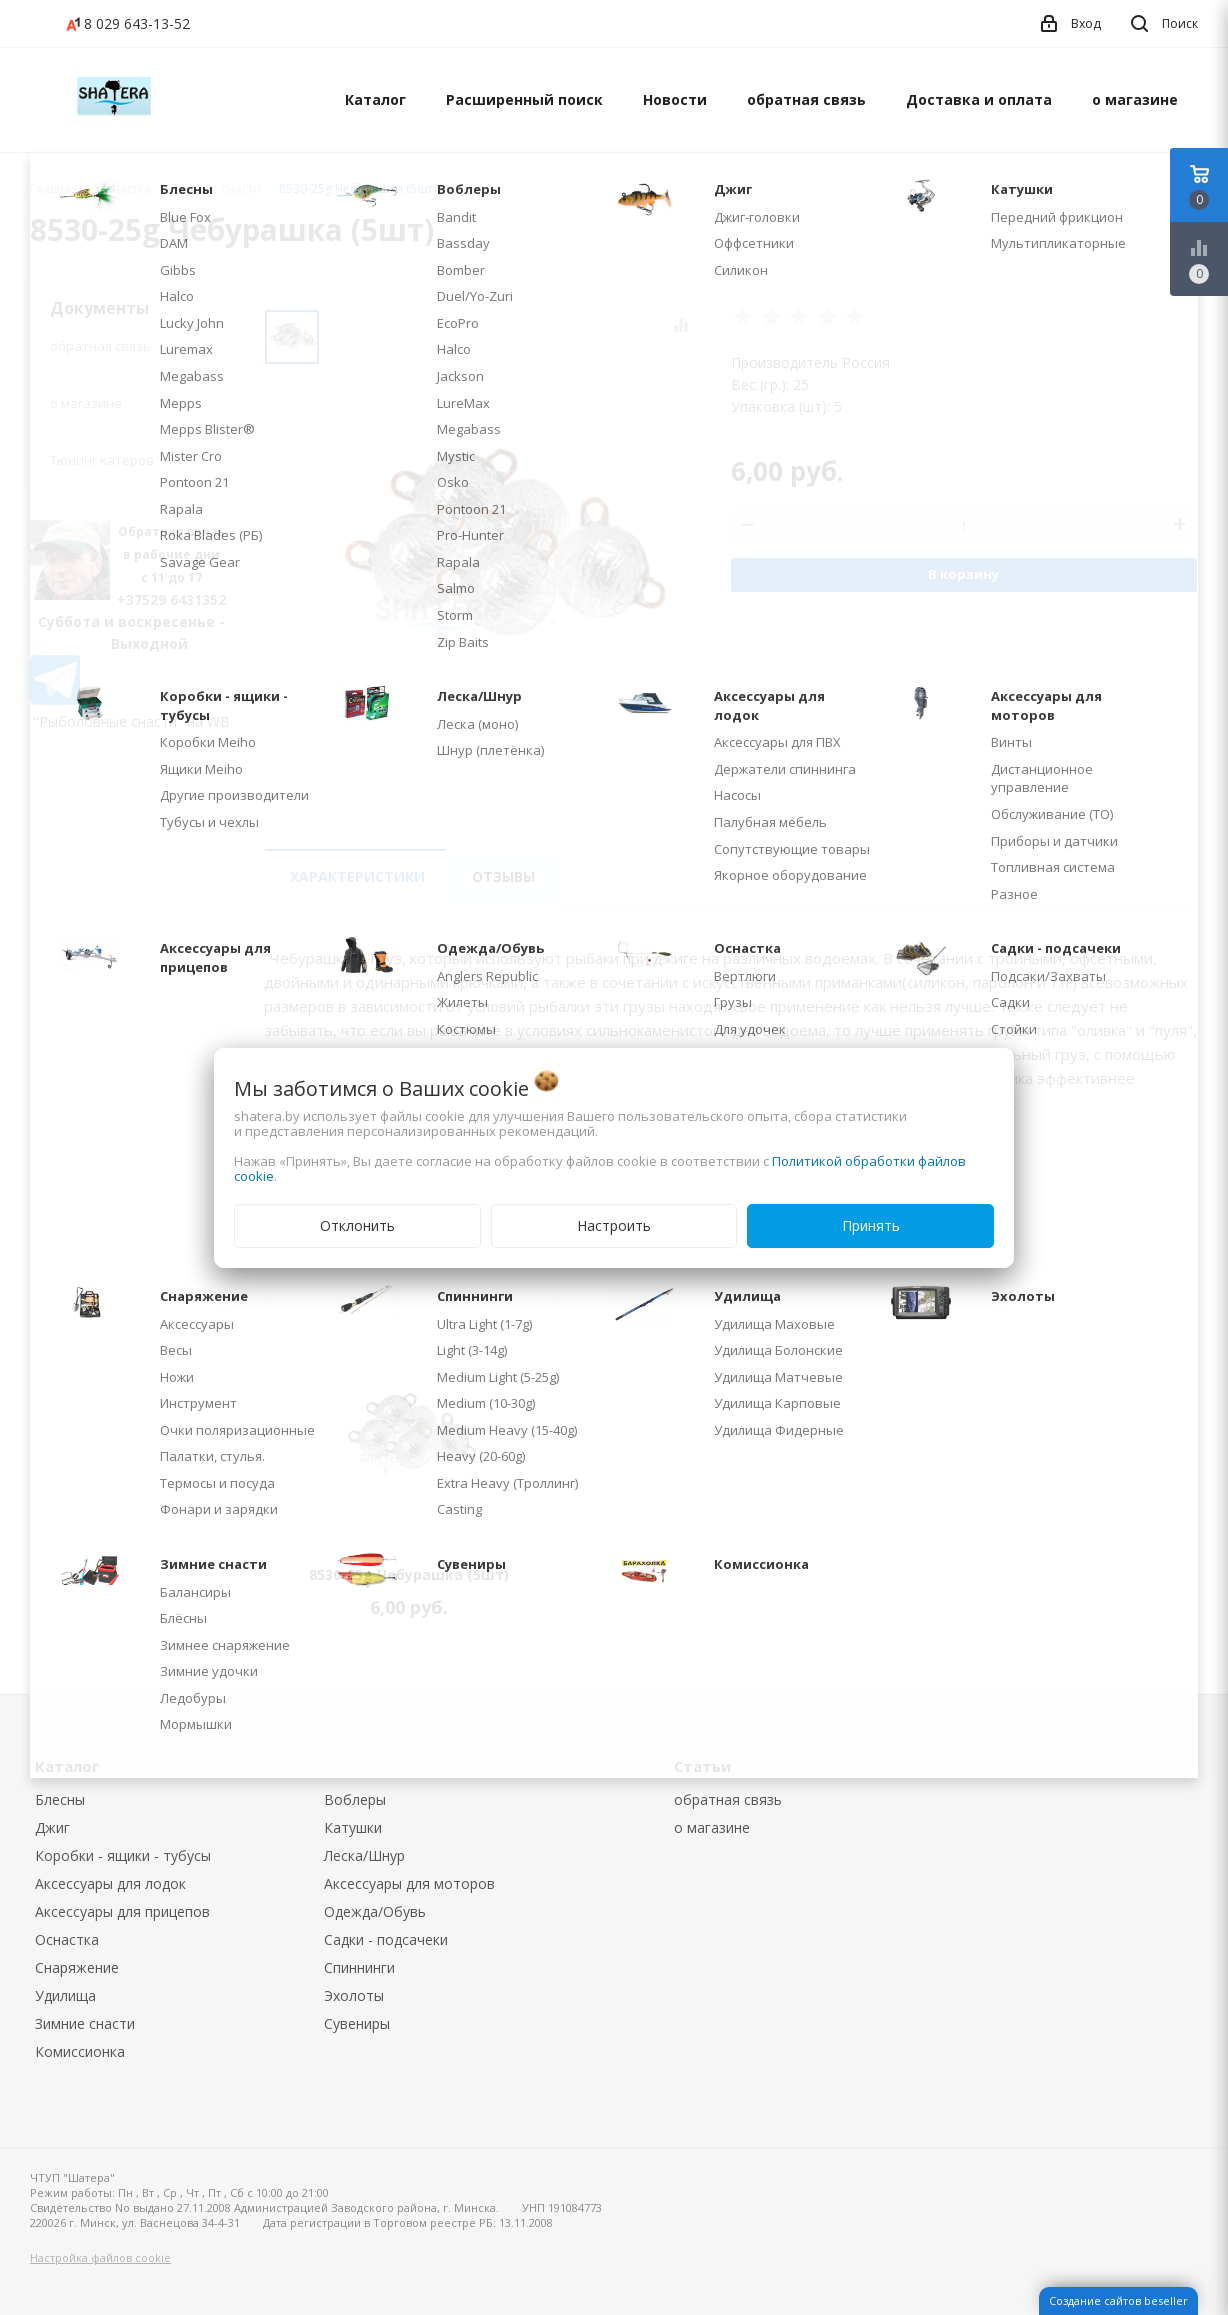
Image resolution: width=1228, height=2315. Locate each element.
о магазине (1135, 99)
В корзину (963, 574)
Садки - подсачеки (386, 1939)
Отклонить (357, 1225)
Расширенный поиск (524, 99)
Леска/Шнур (364, 1855)
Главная (54, 188)
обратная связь (806, 99)
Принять (871, 1225)
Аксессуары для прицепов (122, 1911)
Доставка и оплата (979, 99)
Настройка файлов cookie (100, 2257)
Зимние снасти (85, 2023)
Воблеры (355, 1799)
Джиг (52, 1827)
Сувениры (357, 2023)
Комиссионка (80, 2051)
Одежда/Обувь (375, 1911)
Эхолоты (354, 1995)
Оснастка (67, 1939)
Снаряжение (77, 1967)
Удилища (65, 1995)
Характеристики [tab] (357, 876)
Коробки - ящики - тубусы (123, 1855)
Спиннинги (359, 1967)
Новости (675, 99)
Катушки (353, 1827)
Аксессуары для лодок (110, 1883)
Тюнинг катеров (102, 460)
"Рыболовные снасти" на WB (131, 721)
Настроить (614, 1225)
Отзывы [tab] (503, 876)
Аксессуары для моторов (409, 1883)
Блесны (60, 1799)
